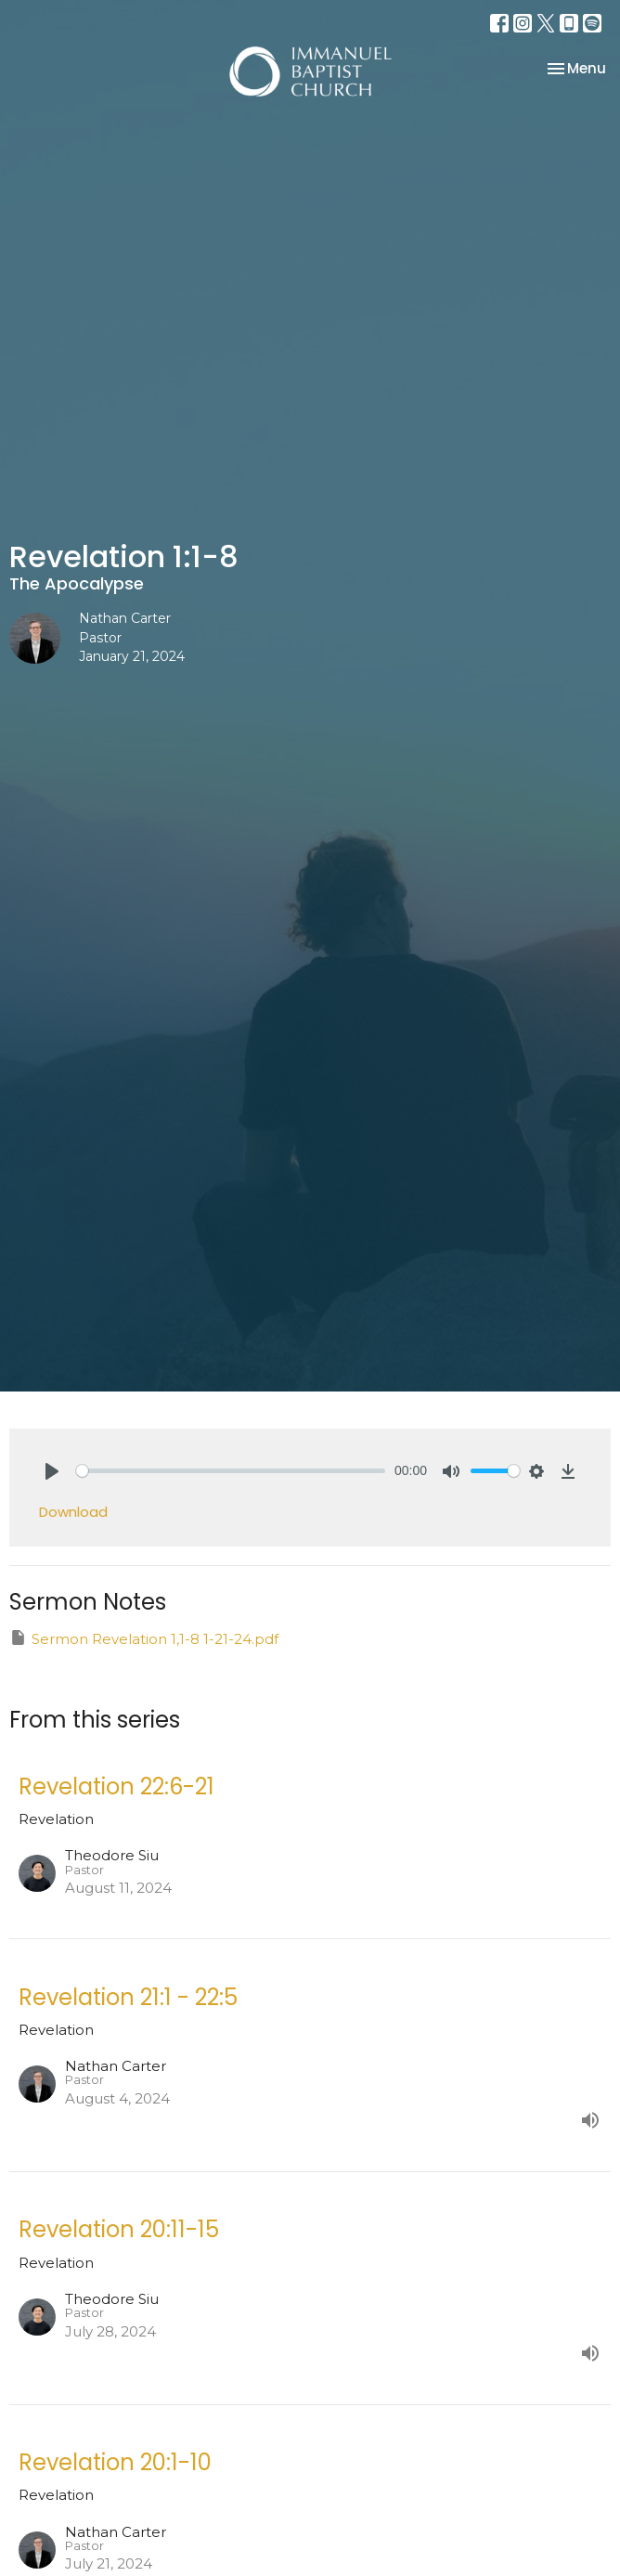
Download (73, 1511)
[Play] (52, 1471)
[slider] (230, 1471)
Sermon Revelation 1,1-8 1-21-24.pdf (143, 1638)
